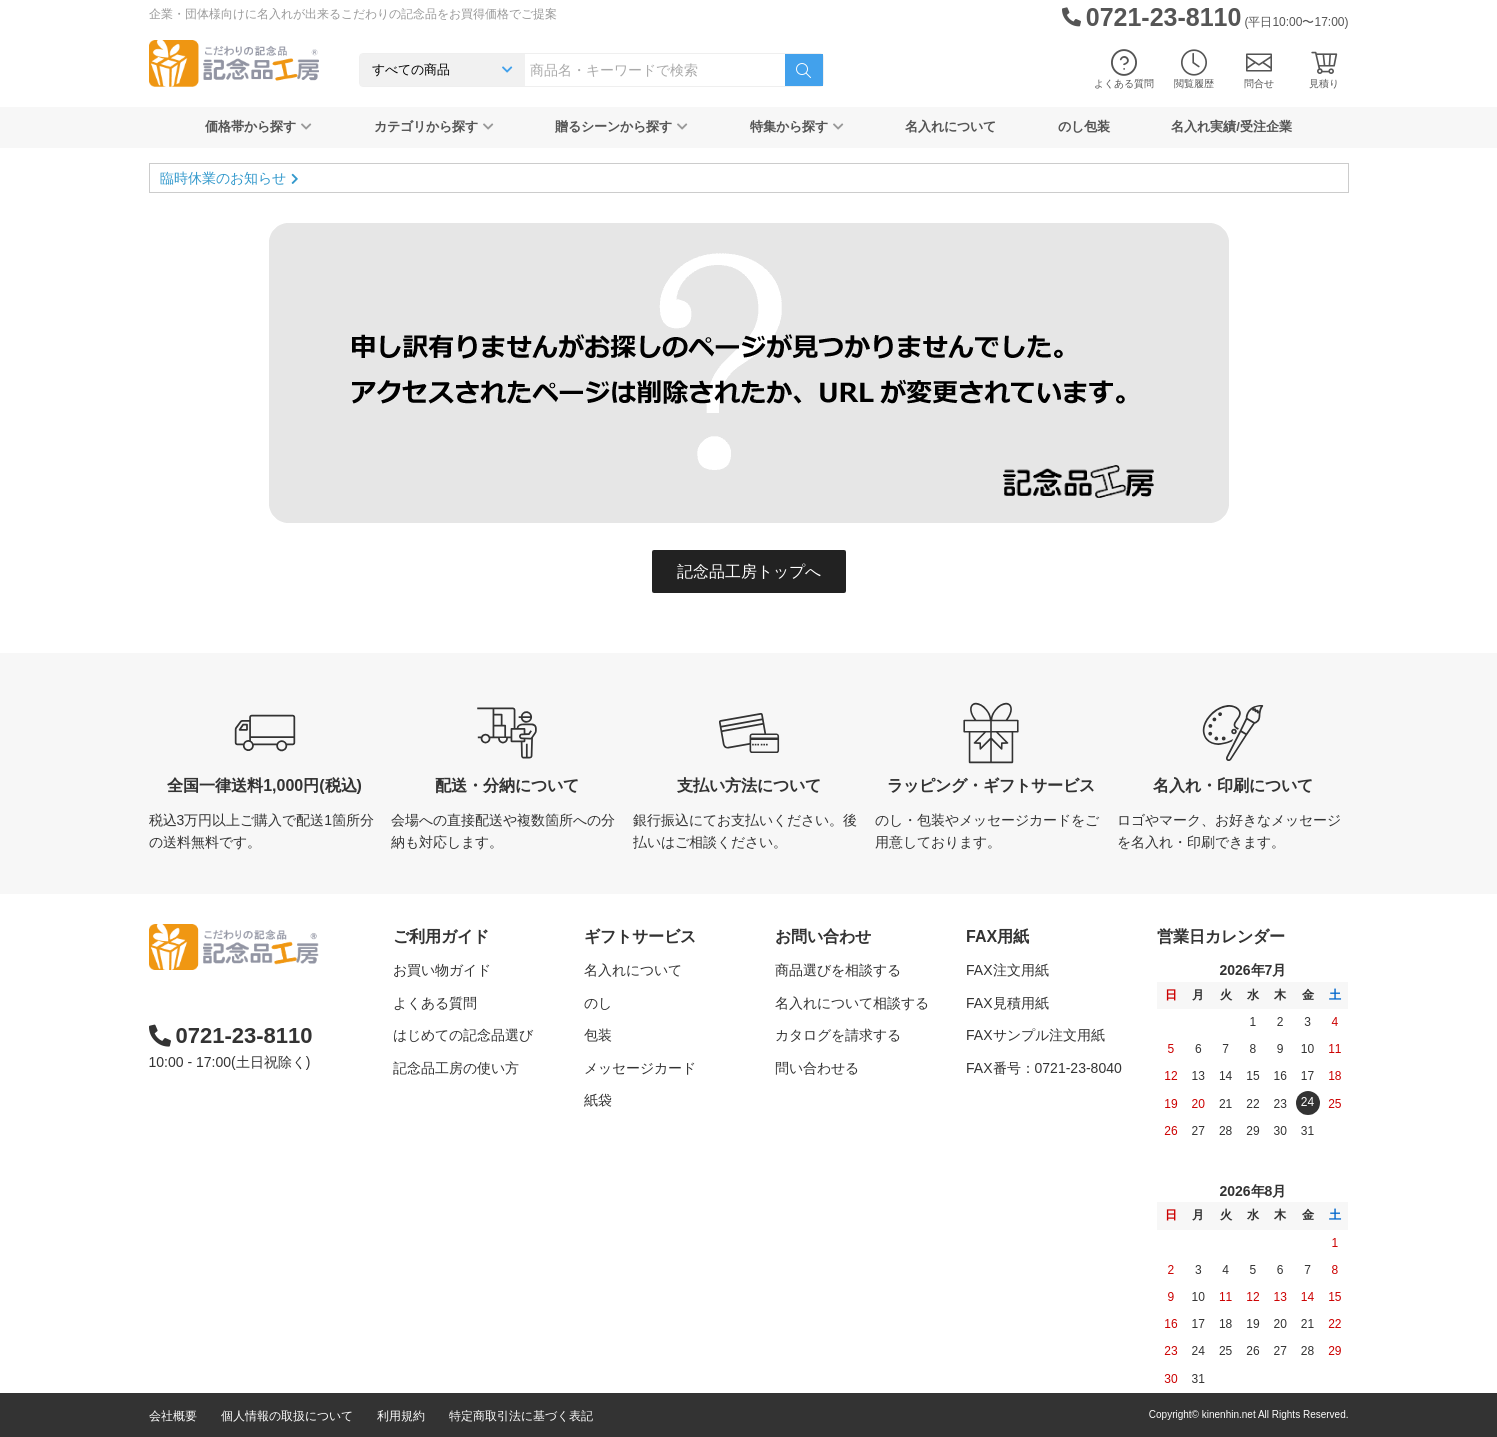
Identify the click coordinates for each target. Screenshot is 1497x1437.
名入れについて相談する (852, 1003)
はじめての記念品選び (463, 1035)
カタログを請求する (838, 1035)
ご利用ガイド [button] (441, 936)
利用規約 (401, 1416)
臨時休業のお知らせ (223, 178)
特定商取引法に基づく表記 (521, 1416)
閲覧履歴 (1194, 69)
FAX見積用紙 (1007, 1003)
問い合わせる (817, 1068)
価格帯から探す (258, 126)
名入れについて (950, 126)
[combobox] (655, 70)
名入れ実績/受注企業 (1231, 126)
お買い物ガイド (442, 970)
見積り (1324, 69)
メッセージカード (640, 1068)
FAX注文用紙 (1007, 970)
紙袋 (598, 1100)
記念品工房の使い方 (456, 1068)
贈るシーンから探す (621, 126)
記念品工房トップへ (749, 571)
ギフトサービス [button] (640, 936)
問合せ (1259, 69)
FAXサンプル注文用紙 (1035, 1035)
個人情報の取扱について (287, 1416)
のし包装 (1084, 126)
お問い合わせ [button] (823, 936)
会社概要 (173, 1416)
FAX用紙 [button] (997, 936)
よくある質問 (1124, 69)
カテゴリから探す (434, 126)
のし (598, 1003)
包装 (598, 1035)
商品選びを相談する (838, 970)
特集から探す (797, 126)
